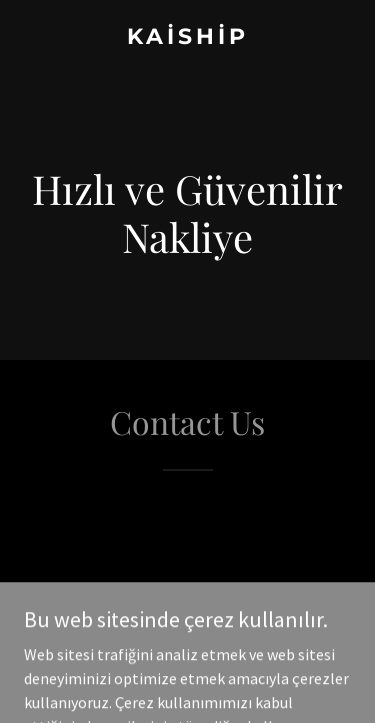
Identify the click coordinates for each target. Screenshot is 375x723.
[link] (187, 38)
